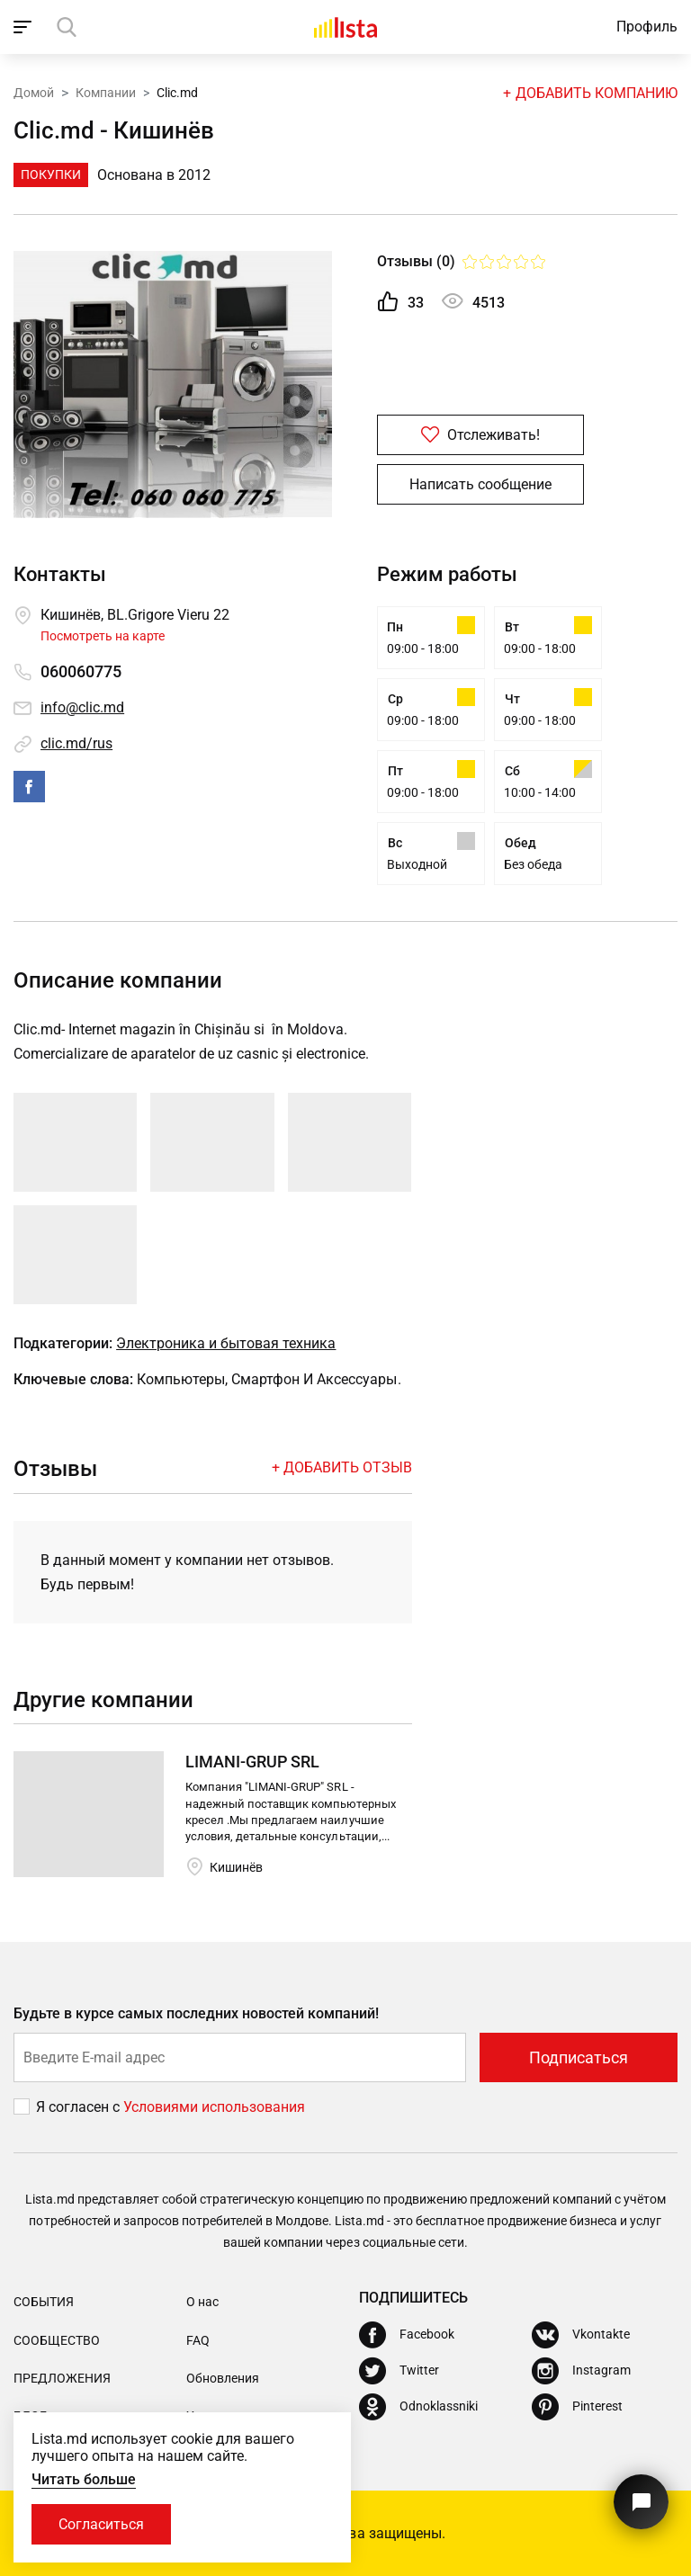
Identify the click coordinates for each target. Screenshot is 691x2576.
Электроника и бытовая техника (226, 1343)
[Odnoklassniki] (418, 2406)
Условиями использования (214, 2106)
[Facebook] (406, 2334)
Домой (33, 92)
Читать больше (83, 2479)
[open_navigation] (24, 27)
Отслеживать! (480, 434)
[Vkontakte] (581, 2334)
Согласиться (101, 2524)
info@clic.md (82, 707)
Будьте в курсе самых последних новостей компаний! (196, 2013)
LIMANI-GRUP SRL (252, 1761)
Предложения (62, 2378)
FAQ (198, 2340)
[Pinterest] (577, 2406)
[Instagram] (581, 2370)
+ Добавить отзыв (342, 1467)
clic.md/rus (76, 743)
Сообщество (56, 2340)
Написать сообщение (480, 484)
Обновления (222, 2378)
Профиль (647, 26)
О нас (202, 2301)
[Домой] (345, 27)
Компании (106, 92)
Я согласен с (79, 2106)
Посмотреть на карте (102, 636)
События (43, 2301)
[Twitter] (399, 2370)
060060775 (80, 671)
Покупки (51, 174)
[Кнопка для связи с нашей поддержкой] (641, 2501)
